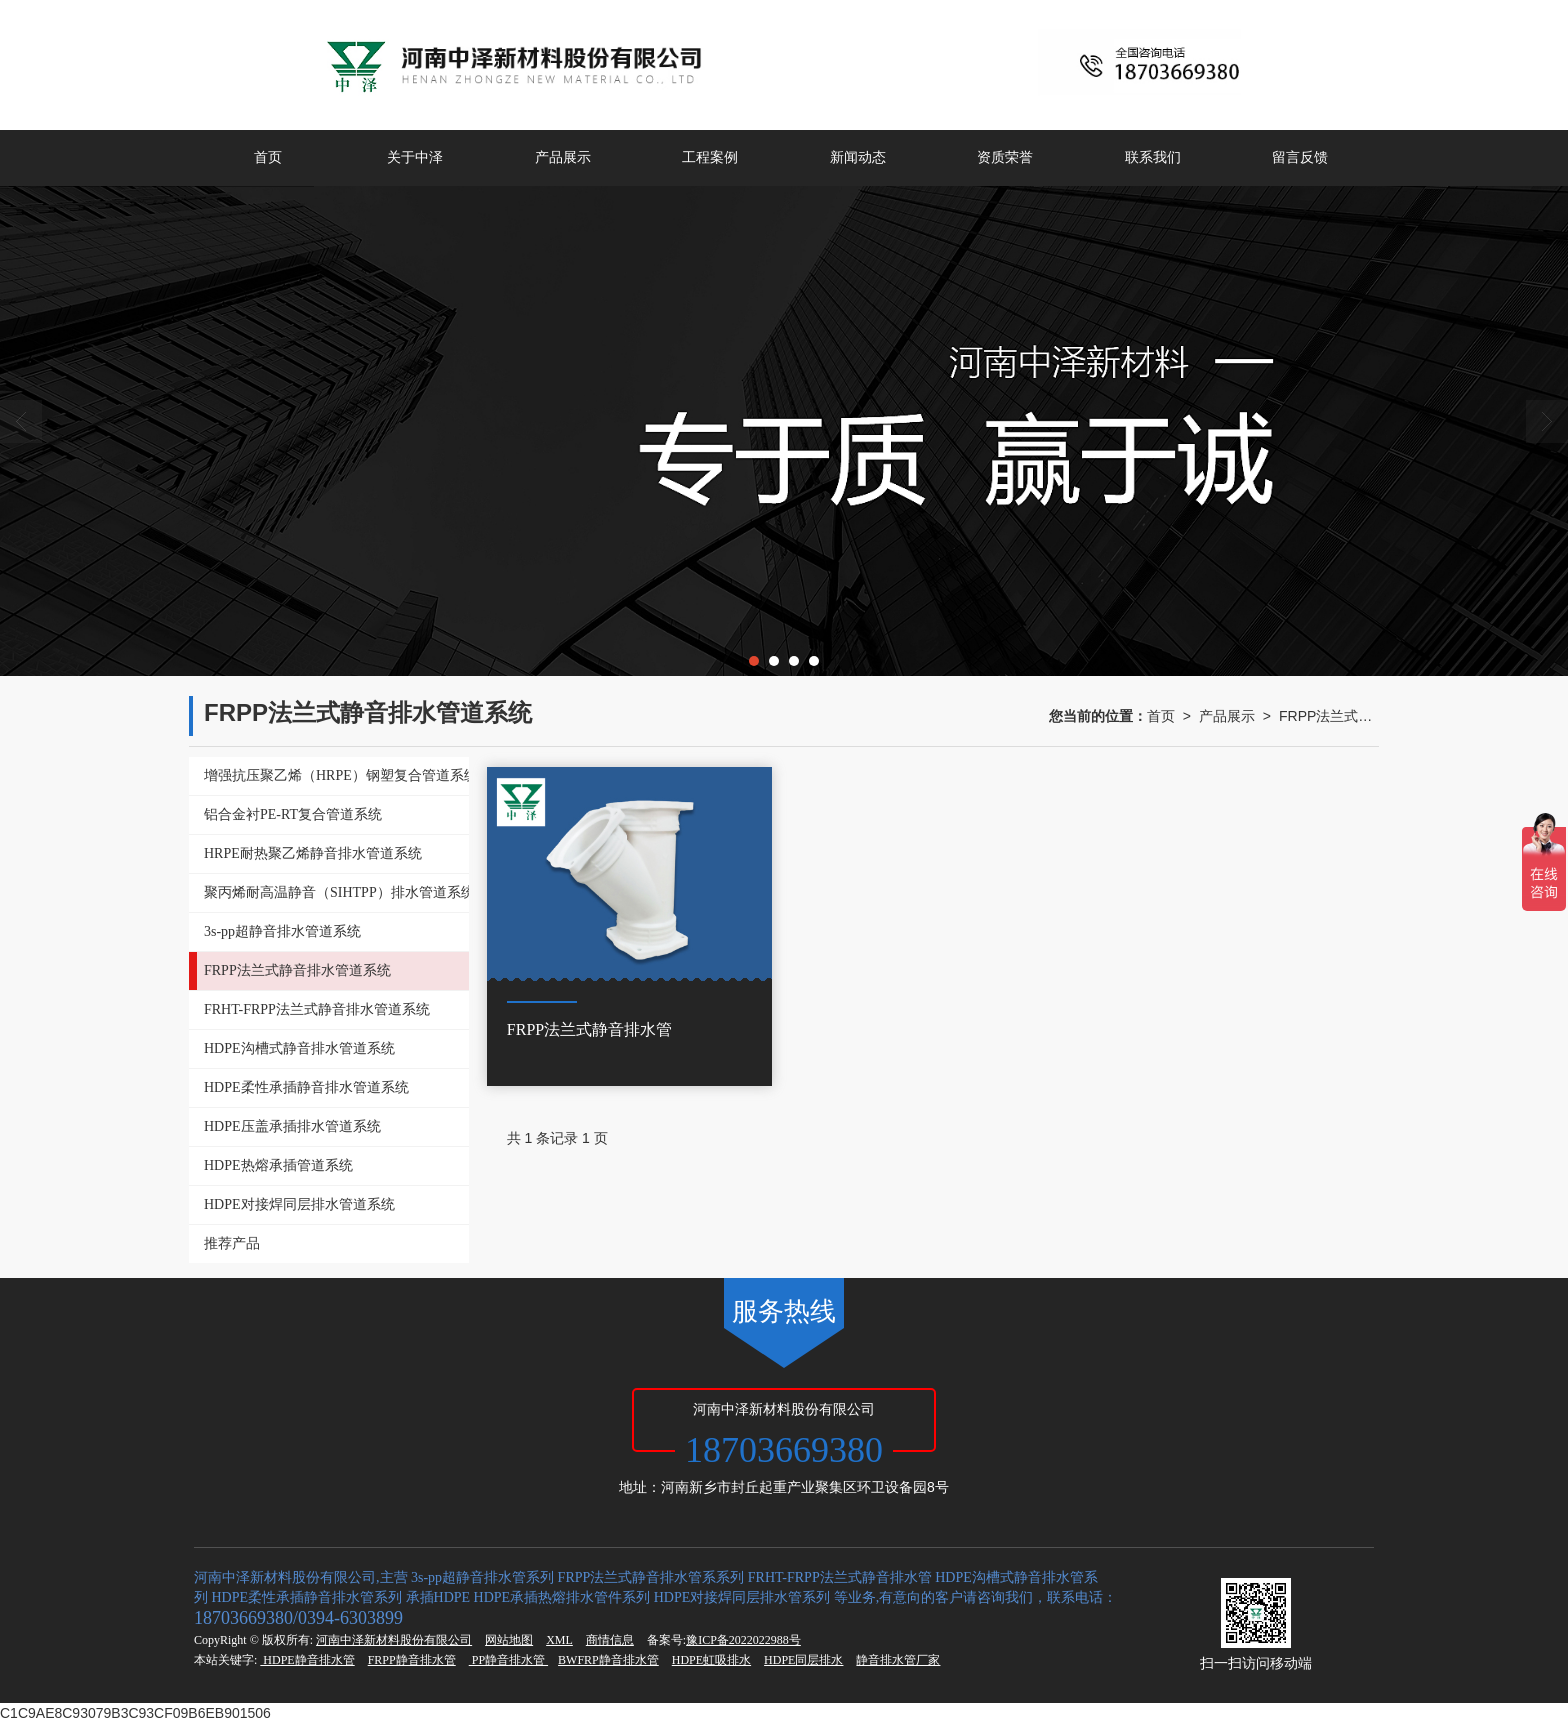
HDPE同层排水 (803, 1660)
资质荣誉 (1005, 157)
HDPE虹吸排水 (711, 1660)
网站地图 (509, 1640)
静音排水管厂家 (898, 1660)
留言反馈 (1300, 157)
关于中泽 (415, 157)
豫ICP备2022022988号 (743, 1640)
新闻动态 (858, 157)
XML (559, 1640)
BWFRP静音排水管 (608, 1660)
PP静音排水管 (508, 1660)
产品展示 (563, 157)
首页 (268, 157)
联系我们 (1153, 157)
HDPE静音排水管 (307, 1660)
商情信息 (610, 1640)
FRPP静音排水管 (412, 1660)
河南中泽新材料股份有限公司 (394, 1640)
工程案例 (710, 157)
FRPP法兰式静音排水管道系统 (1329, 716)
